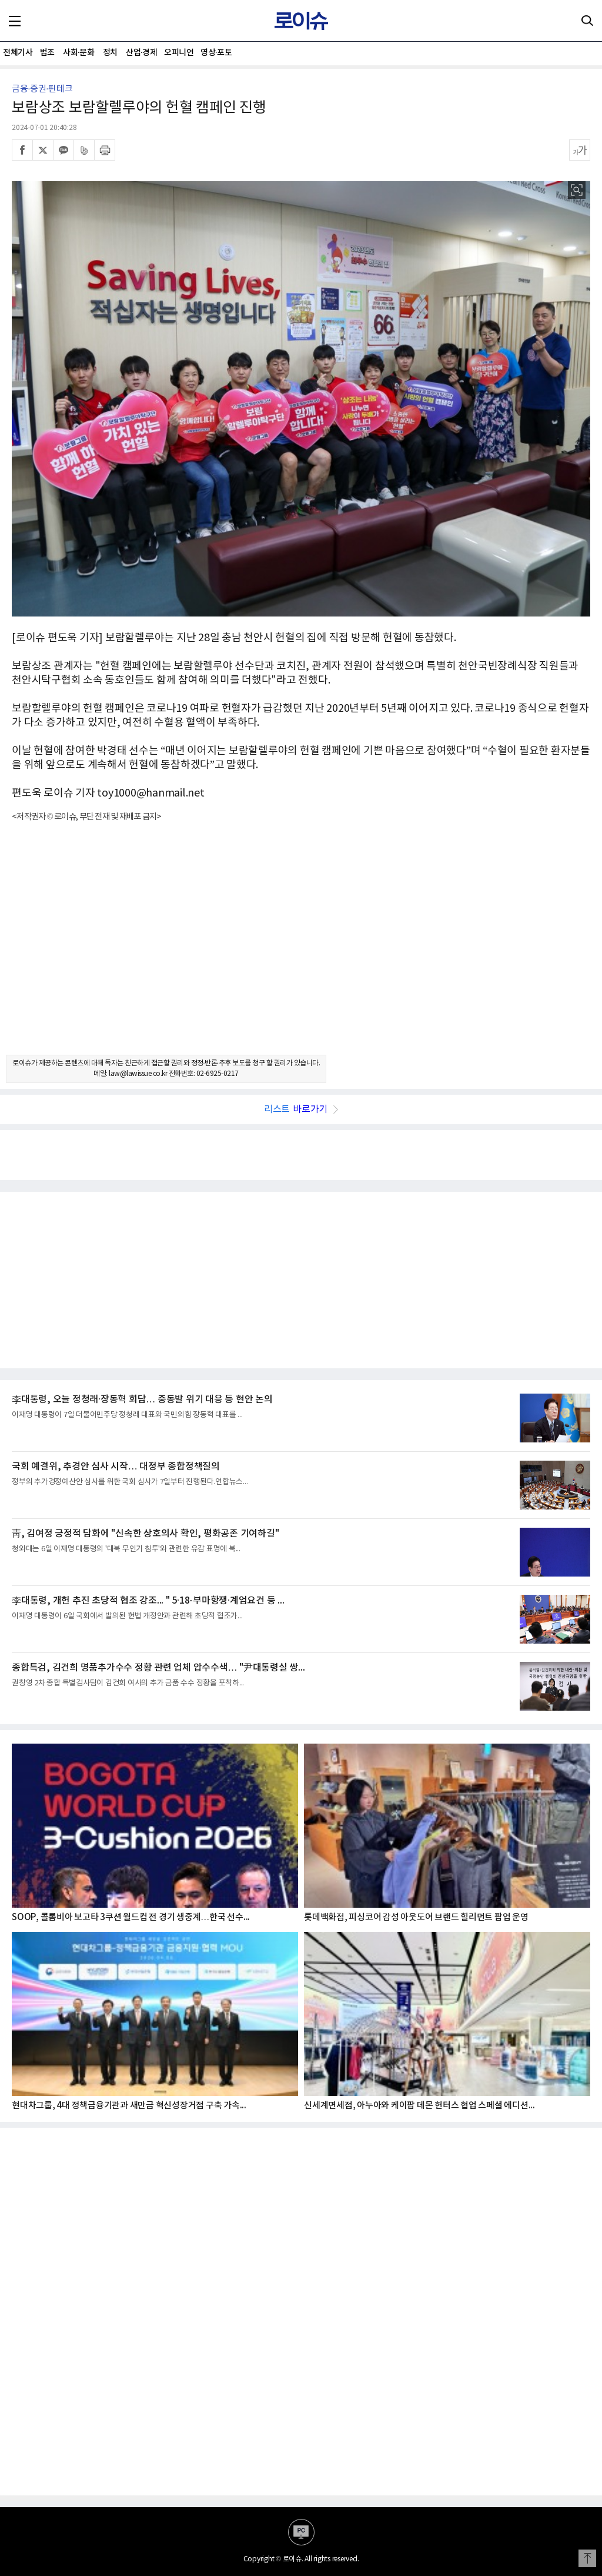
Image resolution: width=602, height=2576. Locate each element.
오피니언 (178, 53)
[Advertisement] (301, 949)
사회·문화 (78, 53)
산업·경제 (141, 53)
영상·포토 (216, 53)
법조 (47, 53)
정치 (110, 53)
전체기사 (17, 53)
